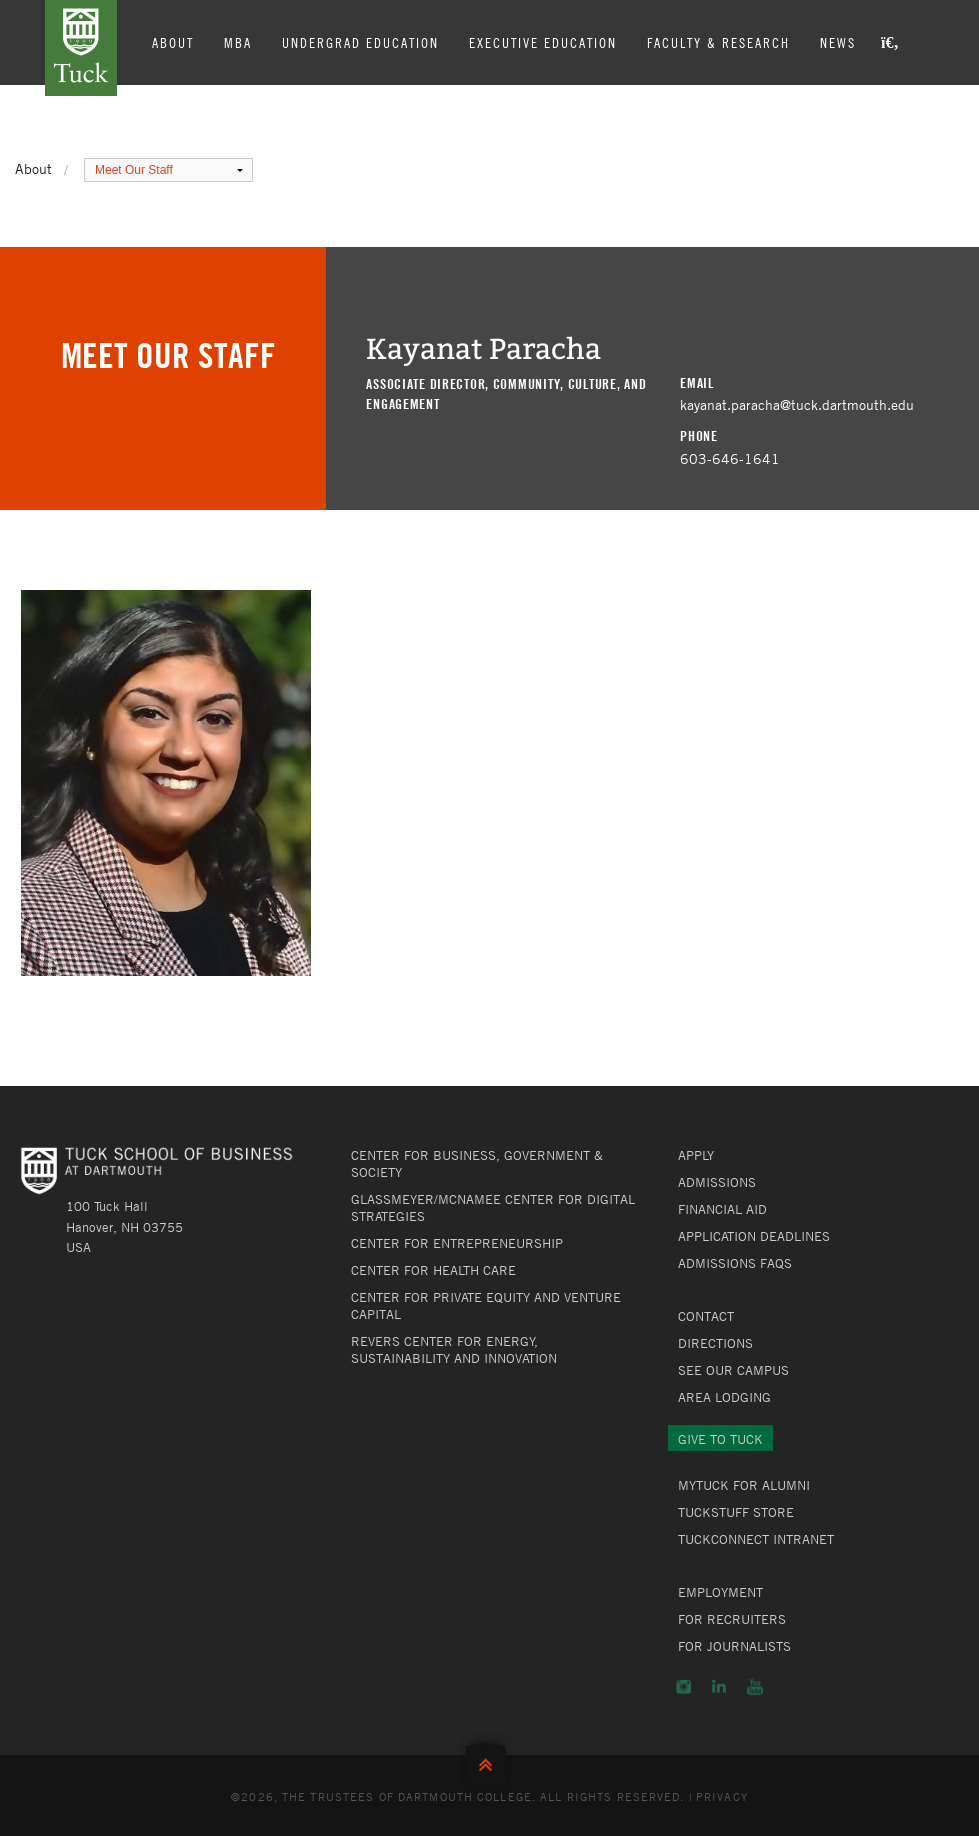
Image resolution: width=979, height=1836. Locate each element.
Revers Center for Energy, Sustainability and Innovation (454, 1349)
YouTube (755, 1687)
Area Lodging (724, 1397)
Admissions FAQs (735, 1263)
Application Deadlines (754, 1236)
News (838, 42)
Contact (706, 1316)
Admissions (717, 1182)
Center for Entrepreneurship (457, 1243)
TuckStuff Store (736, 1512)
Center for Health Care (433, 1270)
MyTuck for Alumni (744, 1485)
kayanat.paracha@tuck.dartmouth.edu (797, 404)
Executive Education (543, 42)
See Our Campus (733, 1370)
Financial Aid (722, 1209)
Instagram (683, 1687)
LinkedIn (719, 1687)
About (173, 42)
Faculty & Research (718, 42)
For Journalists (734, 1646)
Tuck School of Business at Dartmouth (81, 48)
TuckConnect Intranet (756, 1539)
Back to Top (490, 1760)
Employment (720, 1592)
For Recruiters (732, 1619)
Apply (696, 1155)
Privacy (722, 1796)
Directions (715, 1343)
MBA (238, 42)
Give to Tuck (720, 1439)
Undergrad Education (360, 42)
